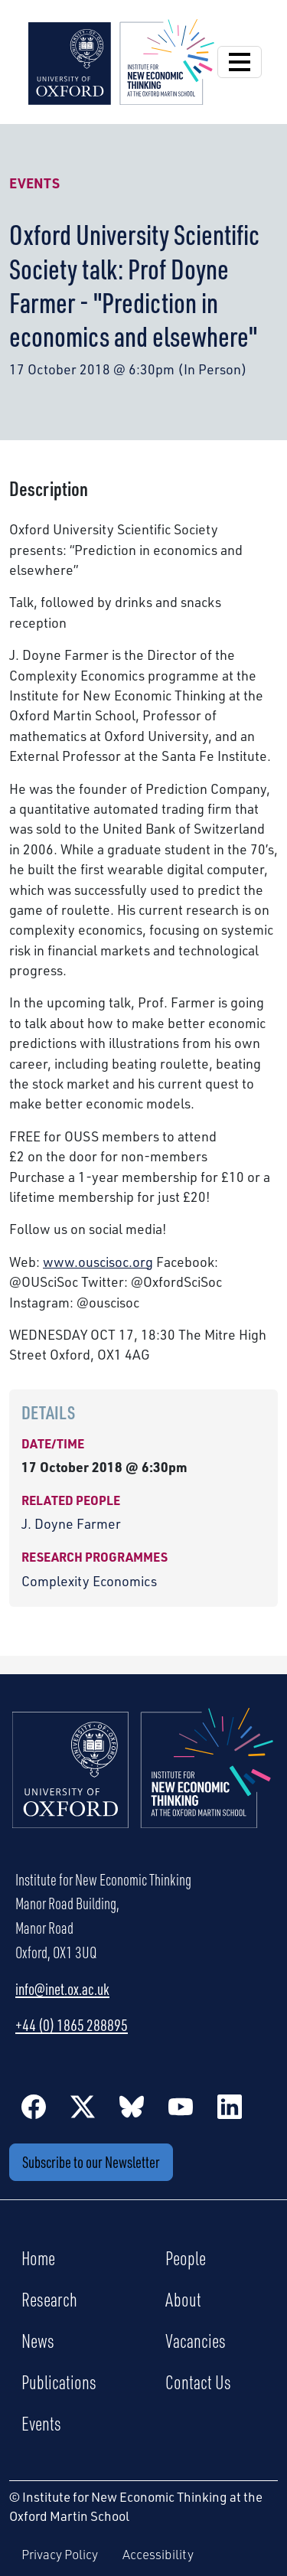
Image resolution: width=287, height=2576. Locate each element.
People (185, 2257)
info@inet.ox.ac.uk (62, 1989)
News (37, 2340)
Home (38, 2257)
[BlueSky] (131, 2106)
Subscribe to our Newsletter (91, 2162)
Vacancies (195, 2340)
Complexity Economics (89, 1580)
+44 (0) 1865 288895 (71, 2025)
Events (34, 183)
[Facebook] (33, 2106)
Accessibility (158, 2554)
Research (49, 2299)
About (183, 2299)
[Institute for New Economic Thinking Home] (143, 1784)
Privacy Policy (59, 2554)
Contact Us (198, 2381)
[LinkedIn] (229, 2106)
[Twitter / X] (82, 2106)
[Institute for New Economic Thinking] (121, 60)
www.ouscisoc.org (98, 1261)
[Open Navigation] (239, 62)
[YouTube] (180, 2106)
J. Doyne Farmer (71, 1523)
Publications (58, 2381)
